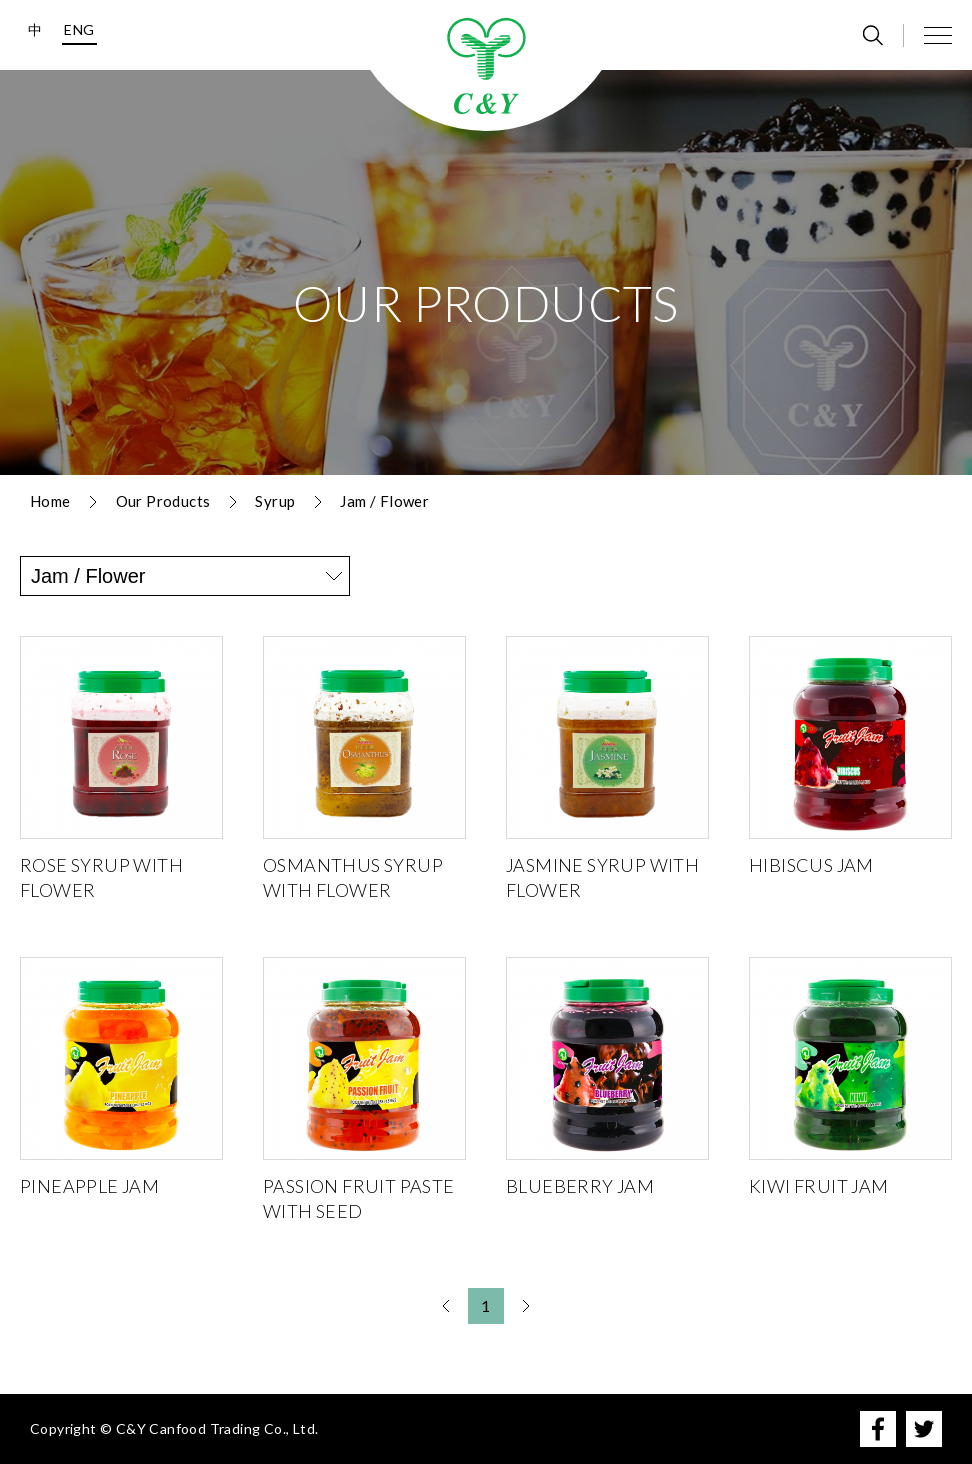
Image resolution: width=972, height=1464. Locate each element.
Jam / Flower (384, 501)
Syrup (275, 501)
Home (50, 501)
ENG (79, 29)
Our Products (163, 501)
